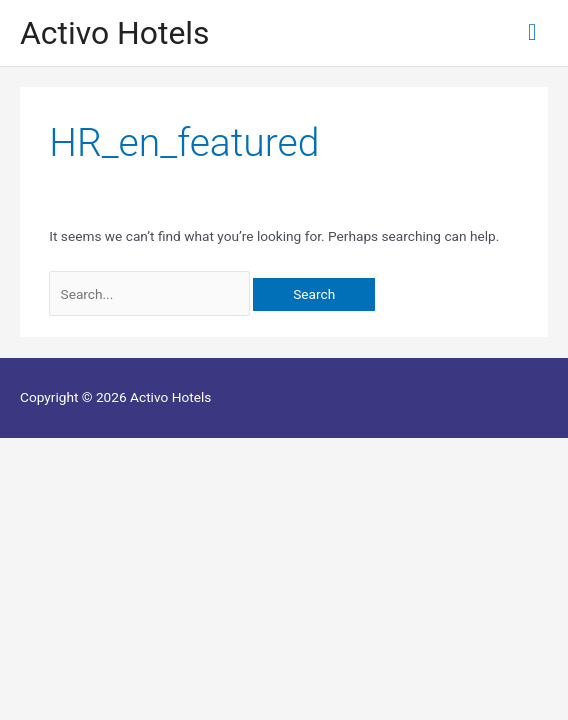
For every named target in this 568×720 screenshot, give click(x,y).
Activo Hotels (115, 33)
